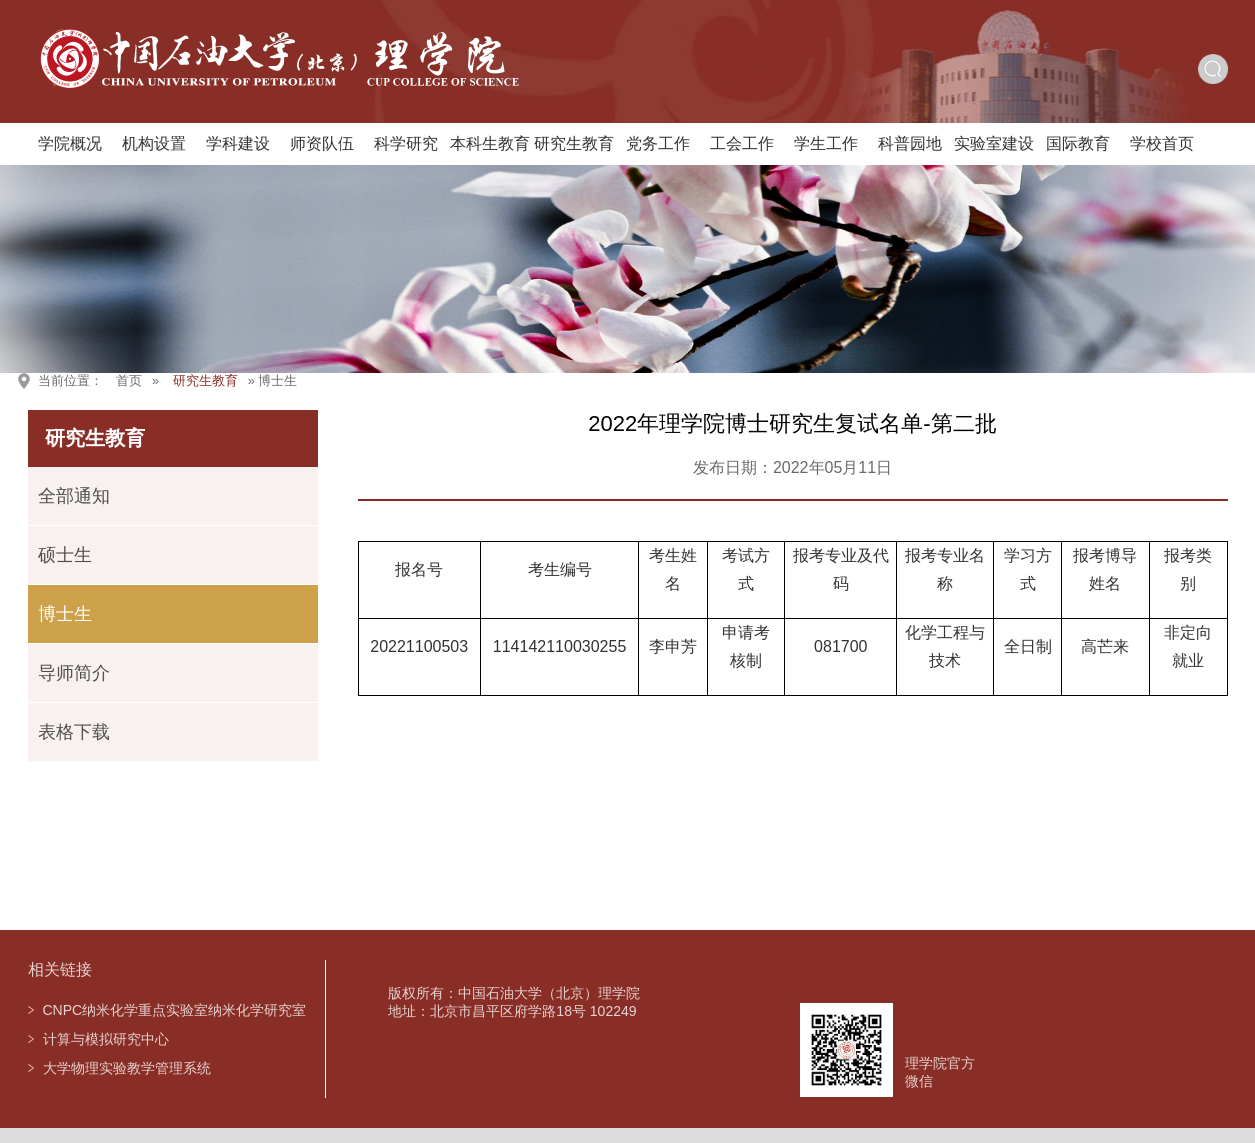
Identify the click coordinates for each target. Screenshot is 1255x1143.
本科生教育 (490, 143)
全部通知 (74, 496)
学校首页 (1162, 143)
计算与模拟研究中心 (106, 1039)
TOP (1208, 1013)
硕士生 (65, 555)
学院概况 (70, 143)
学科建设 (238, 143)
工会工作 (742, 143)
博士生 (65, 614)
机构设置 (154, 143)
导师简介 (74, 673)
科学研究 (406, 143)
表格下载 (74, 732)
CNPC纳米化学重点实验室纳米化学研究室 (175, 1010)
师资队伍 (322, 143)
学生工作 (826, 143)
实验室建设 (994, 143)
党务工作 (658, 143)
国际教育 (1078, 143)
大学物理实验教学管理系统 (127, 1068)
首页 (129, 380)
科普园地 (910, 143)
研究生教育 (574, 143)
